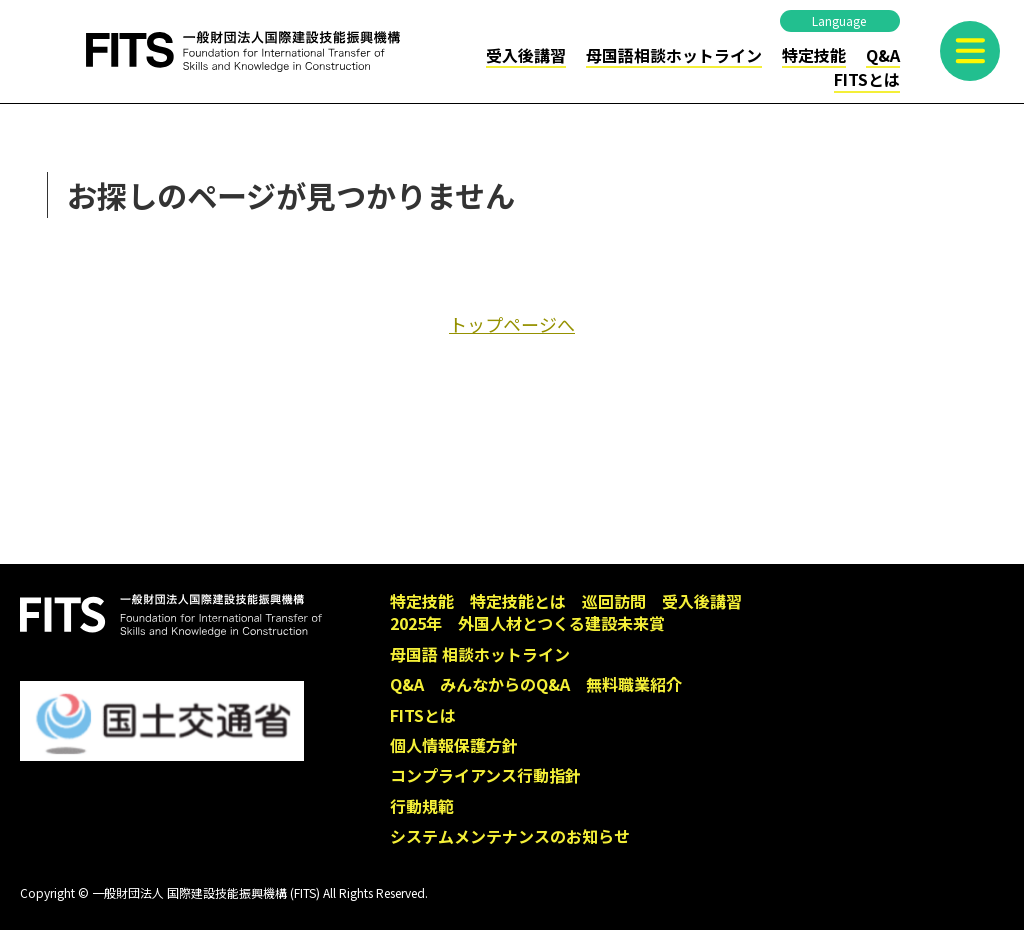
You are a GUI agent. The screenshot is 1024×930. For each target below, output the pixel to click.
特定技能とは (518, 601)
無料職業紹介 (634, 684)
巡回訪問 (614, 601)
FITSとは (867, 79)
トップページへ (512, 324)
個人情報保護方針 (454, 745)
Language (839, 20)
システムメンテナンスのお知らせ (510, 836)
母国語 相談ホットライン (480, 654)
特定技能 (814, 55)
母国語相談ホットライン (674, 55)
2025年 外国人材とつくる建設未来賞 (527, 623)
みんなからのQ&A (505, 684)
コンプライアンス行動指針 (485, 775)
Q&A (883, 55)
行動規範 (422, 806)
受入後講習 (526, 55)
